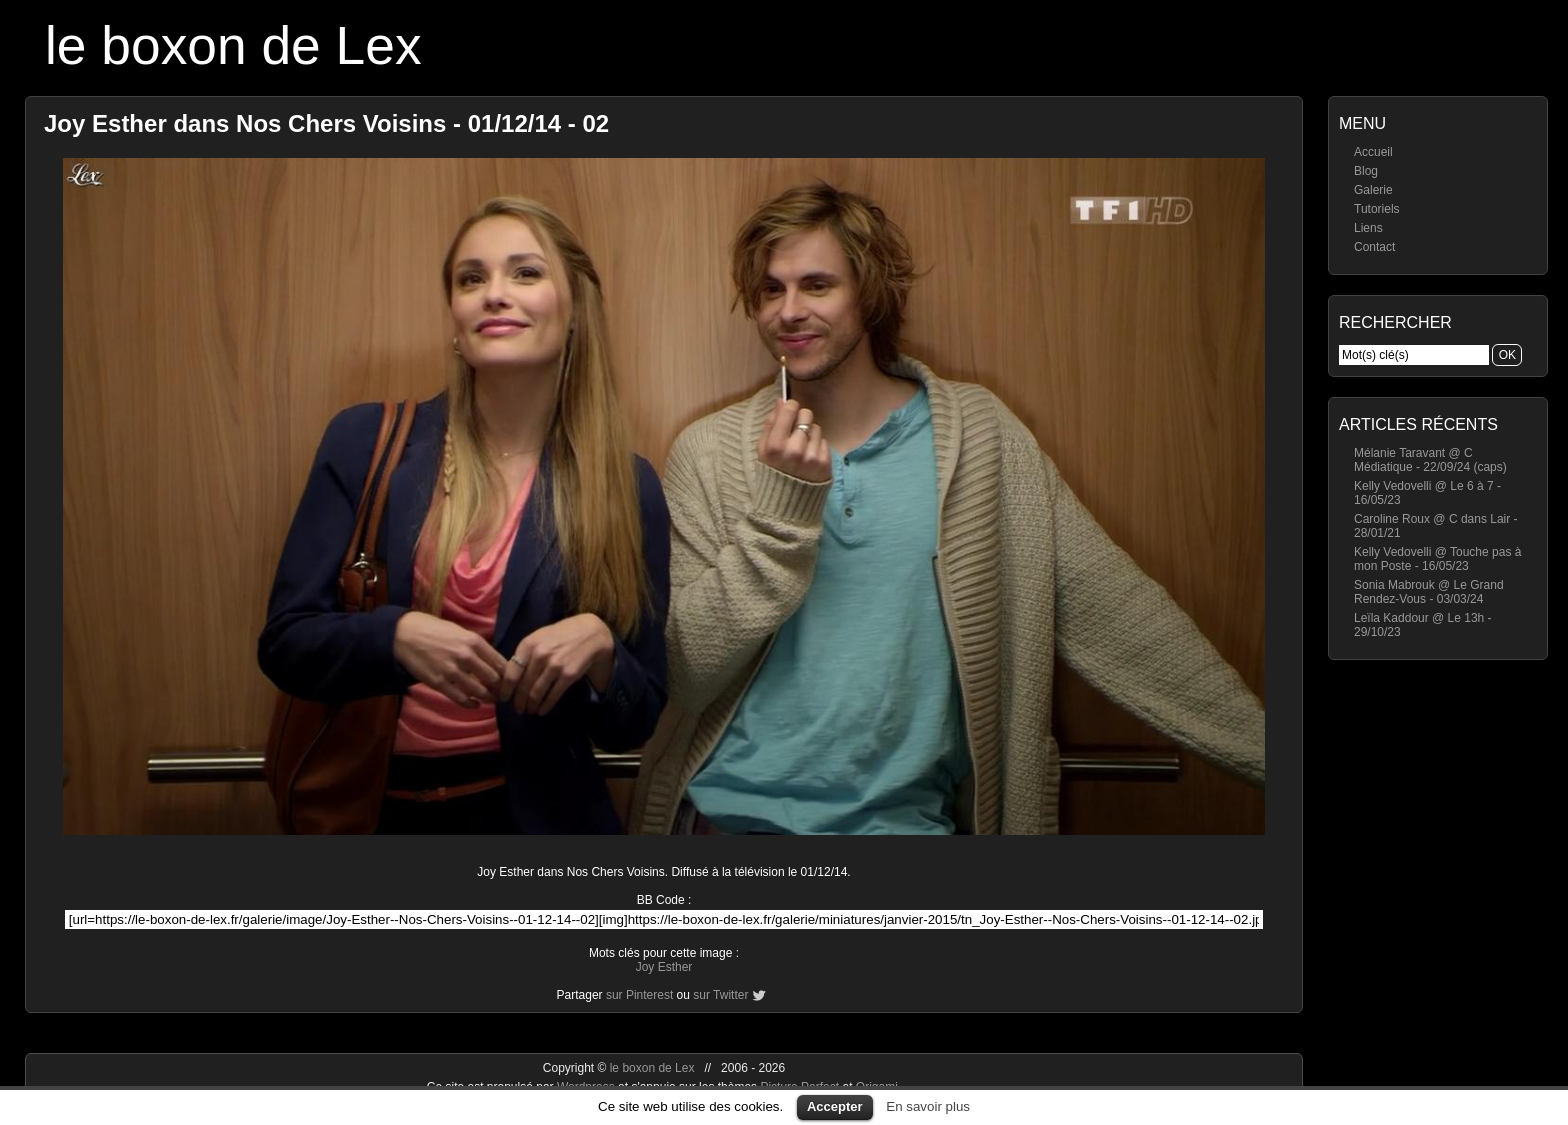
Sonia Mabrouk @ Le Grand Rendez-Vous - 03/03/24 (1429, 592)
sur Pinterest (639, 995)
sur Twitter (720, 995)
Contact (1374, 247)
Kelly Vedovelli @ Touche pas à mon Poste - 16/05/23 (1437, 559)
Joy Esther (664, 967)
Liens (1368, 228)
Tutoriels (1377, 209)
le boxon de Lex (233, 45)
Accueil (1373, 152)
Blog (1366, 171)
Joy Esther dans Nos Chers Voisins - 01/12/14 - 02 (326, 123)
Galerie (1373, 190)
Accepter (835, 1106)
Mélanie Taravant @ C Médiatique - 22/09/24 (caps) (1430, 460)
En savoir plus (928, 1106)
